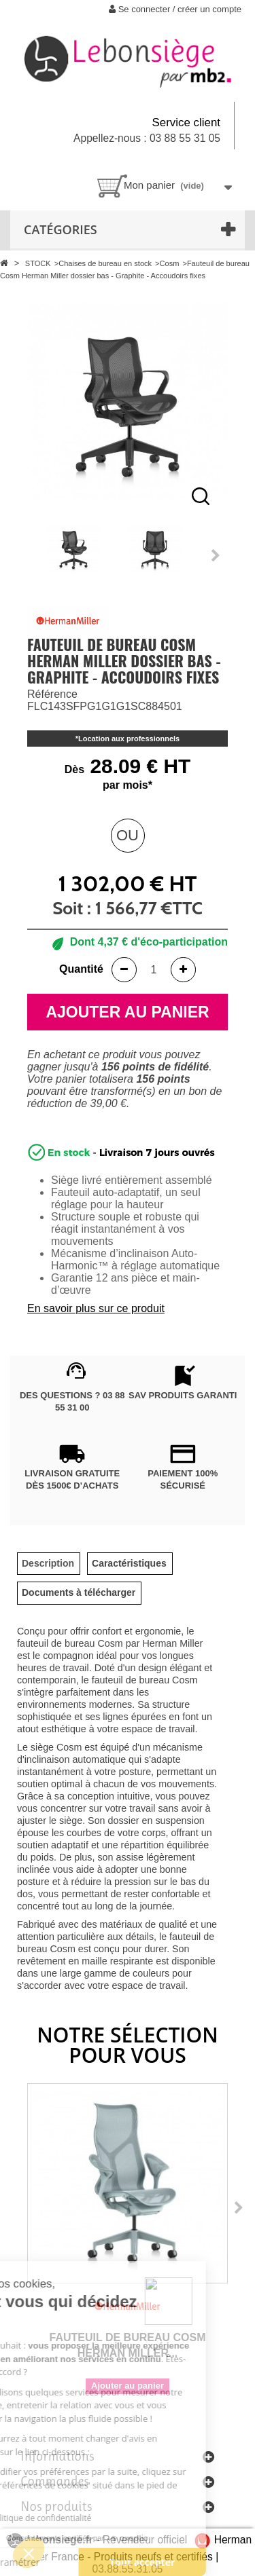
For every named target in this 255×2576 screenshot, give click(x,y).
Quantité (81, 969)
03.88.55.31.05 (127, 2569)
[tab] (48, 1563)
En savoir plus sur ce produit (96, 1308)
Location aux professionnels (129, 738)
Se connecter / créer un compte (175, 9)
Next (216, 555)
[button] (28, 2553)
